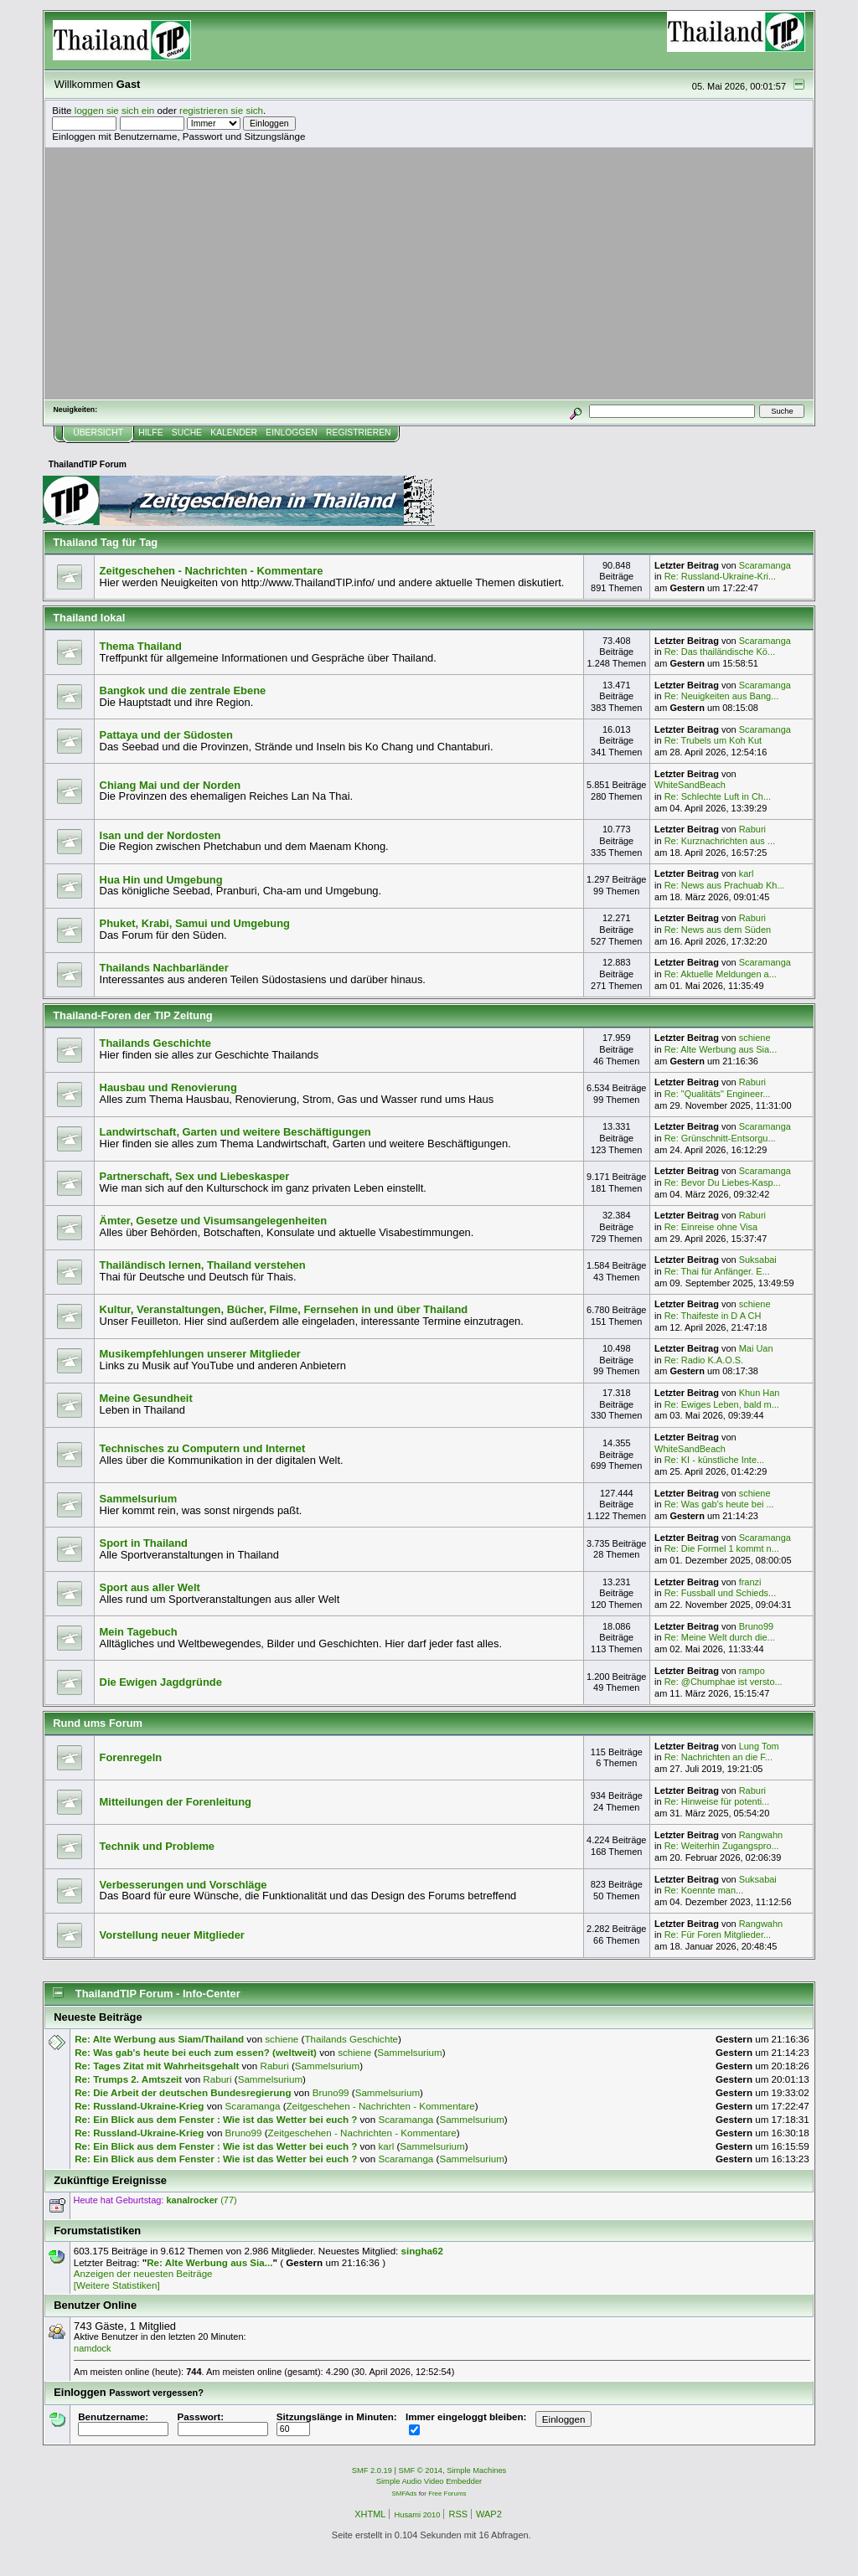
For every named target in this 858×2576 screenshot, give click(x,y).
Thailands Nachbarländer (164, 967)
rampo (752, 1671)
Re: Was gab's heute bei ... (719, 1504)
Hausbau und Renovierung (168, 1087)
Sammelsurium (139, 1498)
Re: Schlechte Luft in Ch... (717, 796)
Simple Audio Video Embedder (429, 2481)
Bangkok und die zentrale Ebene (183, 690)
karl (746, 873)
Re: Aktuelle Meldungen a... (720, 974)
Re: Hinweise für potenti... (717, 1801)
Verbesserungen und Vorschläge (183, 1884)
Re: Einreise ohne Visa (710, 1227)
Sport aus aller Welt (150, 1587)
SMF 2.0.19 (372, 2470)
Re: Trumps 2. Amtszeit (128, 2079)
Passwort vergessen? (156, 2393)
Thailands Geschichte (155, 1043)
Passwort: (223, 2422)
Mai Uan (756, 1348)
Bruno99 (756, 1626)
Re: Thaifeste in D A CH (713, 1316)
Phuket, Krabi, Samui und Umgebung (195, 923)
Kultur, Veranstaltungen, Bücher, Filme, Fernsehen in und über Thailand (284, 1309)
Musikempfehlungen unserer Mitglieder (200, 1353)
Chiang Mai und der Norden (170, 785)
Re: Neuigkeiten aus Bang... (721, 696)
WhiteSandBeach (690, 785)
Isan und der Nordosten (160, 835)
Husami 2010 (417, 2515)
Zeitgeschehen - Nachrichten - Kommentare (211, 570)
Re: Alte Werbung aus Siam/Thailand (159, 2038)
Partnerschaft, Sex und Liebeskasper (195, 1176)
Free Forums (447, 2493)
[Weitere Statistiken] (117, 2285)
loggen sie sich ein (115, 110)
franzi (750, 1582)
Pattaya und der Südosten (166, 735)
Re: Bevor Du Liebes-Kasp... (722, 1182)
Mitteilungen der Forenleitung (175, 1801)
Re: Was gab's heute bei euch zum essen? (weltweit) (196, 2052)
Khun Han (759, 1393)
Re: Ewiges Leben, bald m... (721, 1404)
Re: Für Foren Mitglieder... (717, 1934)
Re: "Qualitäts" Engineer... (717, 1094)
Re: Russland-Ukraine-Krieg (139, 2105)
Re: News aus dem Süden (717, 930)
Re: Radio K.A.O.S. (704, 1360)
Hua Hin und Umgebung (161, 879)
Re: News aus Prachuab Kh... (724, 885)
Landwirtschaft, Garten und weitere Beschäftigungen (235, 1132)
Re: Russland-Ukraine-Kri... (720, 576)
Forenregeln (131, 1757)
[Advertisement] (429, 273)
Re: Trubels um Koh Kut (713, 740)
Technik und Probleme (157, 1846)
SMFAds (404, 2493)
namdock (92, 2348)
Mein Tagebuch (139, 1631)
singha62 (422, 2250)
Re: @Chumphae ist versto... (723, 1682)
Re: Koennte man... (704, 1890)
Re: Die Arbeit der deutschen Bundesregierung (183, 2092)
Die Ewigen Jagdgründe (161, 1682)
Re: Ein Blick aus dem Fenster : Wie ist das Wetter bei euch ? (216, 2119)
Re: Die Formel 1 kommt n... (721, 1548)
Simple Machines (476, 2470)
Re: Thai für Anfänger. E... (717, 1271)
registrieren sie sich (221, 110)
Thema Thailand (141, 646)
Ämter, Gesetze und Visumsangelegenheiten (214, 1220)
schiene (755, 1038)
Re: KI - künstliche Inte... (714, 1460)
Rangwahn (761, 1835)
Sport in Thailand (144, 1543)
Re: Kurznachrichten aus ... (719, 841)
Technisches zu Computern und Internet (203, 1448)
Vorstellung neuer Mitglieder (172, 1935)
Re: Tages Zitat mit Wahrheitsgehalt (157, 2065)
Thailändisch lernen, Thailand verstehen (203, 1265)
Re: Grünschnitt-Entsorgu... (720, 1138)
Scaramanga (765, 565)
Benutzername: (123, 2422)
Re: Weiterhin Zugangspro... (721, 1846)
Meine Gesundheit (146, 1398)
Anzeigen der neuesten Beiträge (143, 2273)
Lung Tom (759, 1746)
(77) (201, 2200)
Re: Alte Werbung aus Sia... (721, 1049)
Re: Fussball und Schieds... (720, 1593)
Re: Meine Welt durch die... (719, 1637)
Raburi (752, 829)
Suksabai (758, 1260)
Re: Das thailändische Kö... (719, 652)
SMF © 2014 (421, 2470)
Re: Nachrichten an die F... (718, 1757)
